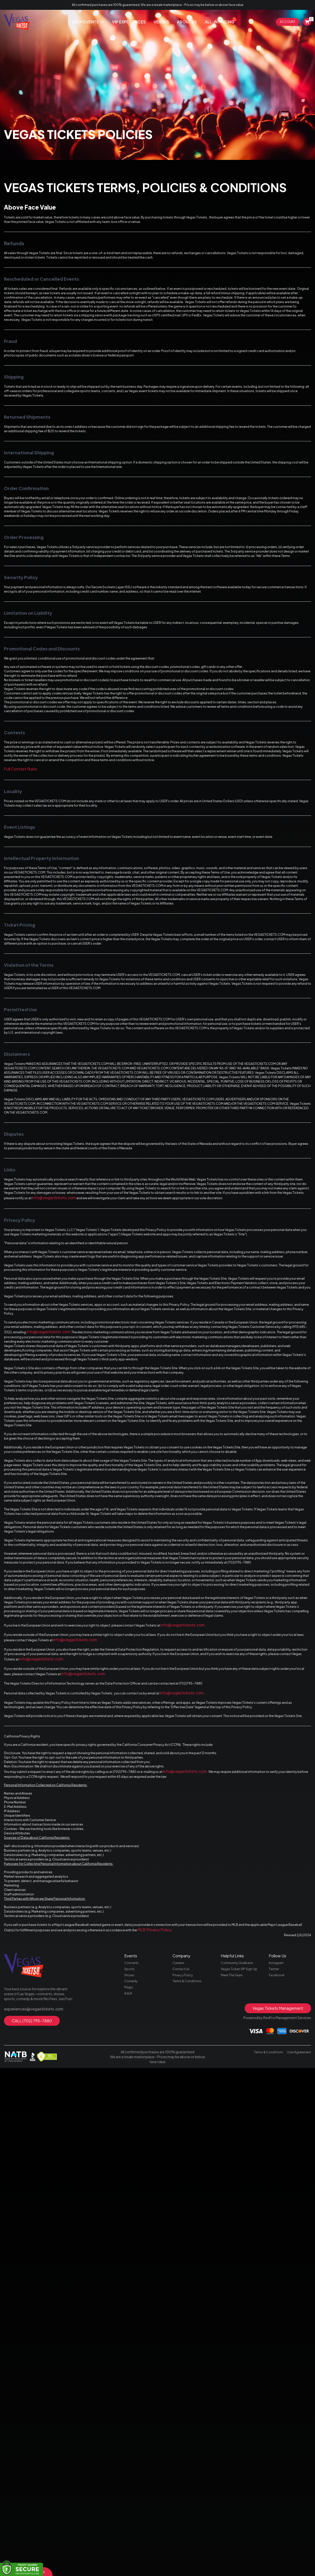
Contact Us (182, 2473)
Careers (179, 2466)
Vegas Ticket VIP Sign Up (240, 2473)
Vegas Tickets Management (277, 2516)
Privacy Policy (184, 2480)
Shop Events (88, 21)
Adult (128, 2501)
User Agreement (298, 2560)
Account (287, 22)
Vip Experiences (129, 21)
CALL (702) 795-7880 (32, 2523)
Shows (129, 2480)
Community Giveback (238, 2466)
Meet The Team (233, 2480)
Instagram (277, 2466)
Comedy (131, 2487)
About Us (187, 21)
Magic (129, 2494)
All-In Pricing (219, 21)
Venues (161, 21)
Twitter (274, 2473)
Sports (130, 2473)
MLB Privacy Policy (243, 2431)
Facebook (277, 2480)
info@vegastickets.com (47, 1414)
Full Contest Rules (20, 884)
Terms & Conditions (189, 2487)
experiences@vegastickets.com (30, 2512)
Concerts (132, 2466)
